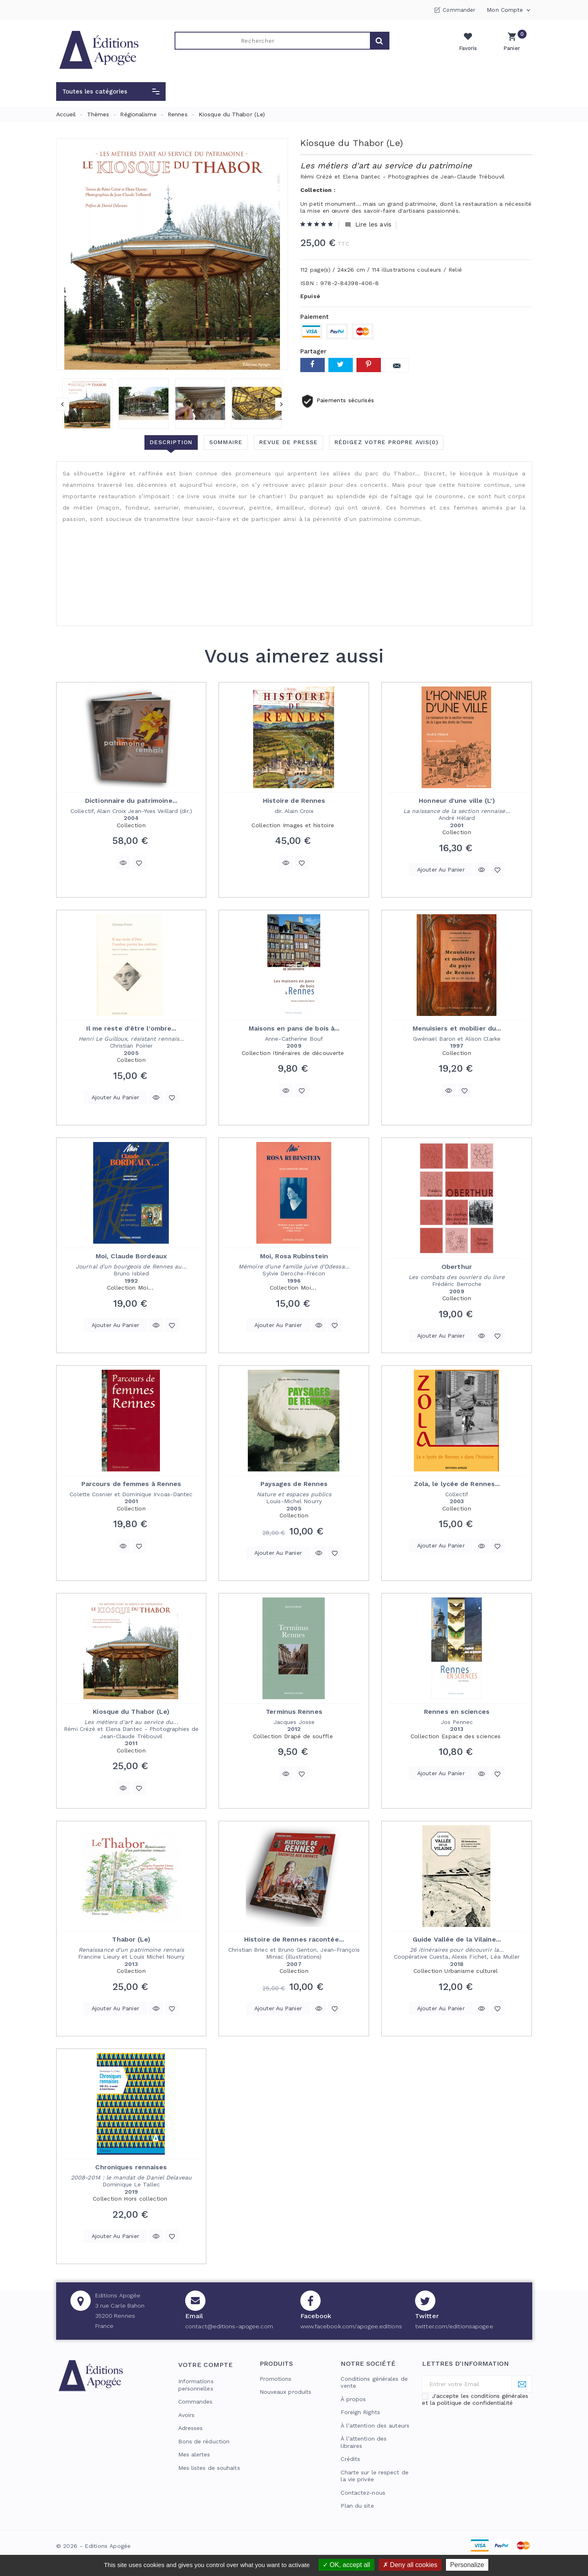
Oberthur (457, 1267)
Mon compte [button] (509, 10)
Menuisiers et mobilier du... (457, 1028)
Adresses (190, 2428)
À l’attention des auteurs (375, 2425)
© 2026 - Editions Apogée (93, 2546)
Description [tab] (171, 442)
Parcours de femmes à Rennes (131, 1484)
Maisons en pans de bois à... (294, 1028)
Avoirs (186, 2415)
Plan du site (357, 2505)
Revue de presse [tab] (288, 442)
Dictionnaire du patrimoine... (131, 800)
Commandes (195, 2401)
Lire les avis (368, 224)
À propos (353, 2399)
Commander (459, 10)
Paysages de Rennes (294, 1484)
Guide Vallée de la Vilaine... (457, 1939)
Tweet (340, 365)
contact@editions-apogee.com (229, 2326)
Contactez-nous (363, 2492)
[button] (111, 91)
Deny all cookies (410, 2564)
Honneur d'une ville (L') (456, 800)
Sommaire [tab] (226, 442)
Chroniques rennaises (131, 2167)
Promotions (276, 2378)
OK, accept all (346, 2564)
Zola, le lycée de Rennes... (457, 1484)
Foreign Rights (360, 2412)
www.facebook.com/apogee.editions (351, 2326)
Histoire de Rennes (294, 800)
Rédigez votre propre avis (386, 442)
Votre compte (205, 2365)
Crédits (350, 2459)
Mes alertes (194, 2454)
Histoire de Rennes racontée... (294, 1939)
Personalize (467, 2564)
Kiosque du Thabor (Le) (131, 1711)
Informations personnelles (196, 2385)
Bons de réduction (204, 2441)
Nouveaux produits (286, 2392)
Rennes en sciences (457, 1711)
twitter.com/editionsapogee (454, 2326)
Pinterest (368, 365)
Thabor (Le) (131, 1939)
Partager (312, 365)
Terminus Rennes (294, 1711)
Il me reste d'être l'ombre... (131, 1028)
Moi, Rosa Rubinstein (294, 1256)
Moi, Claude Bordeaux (131, 1256)
